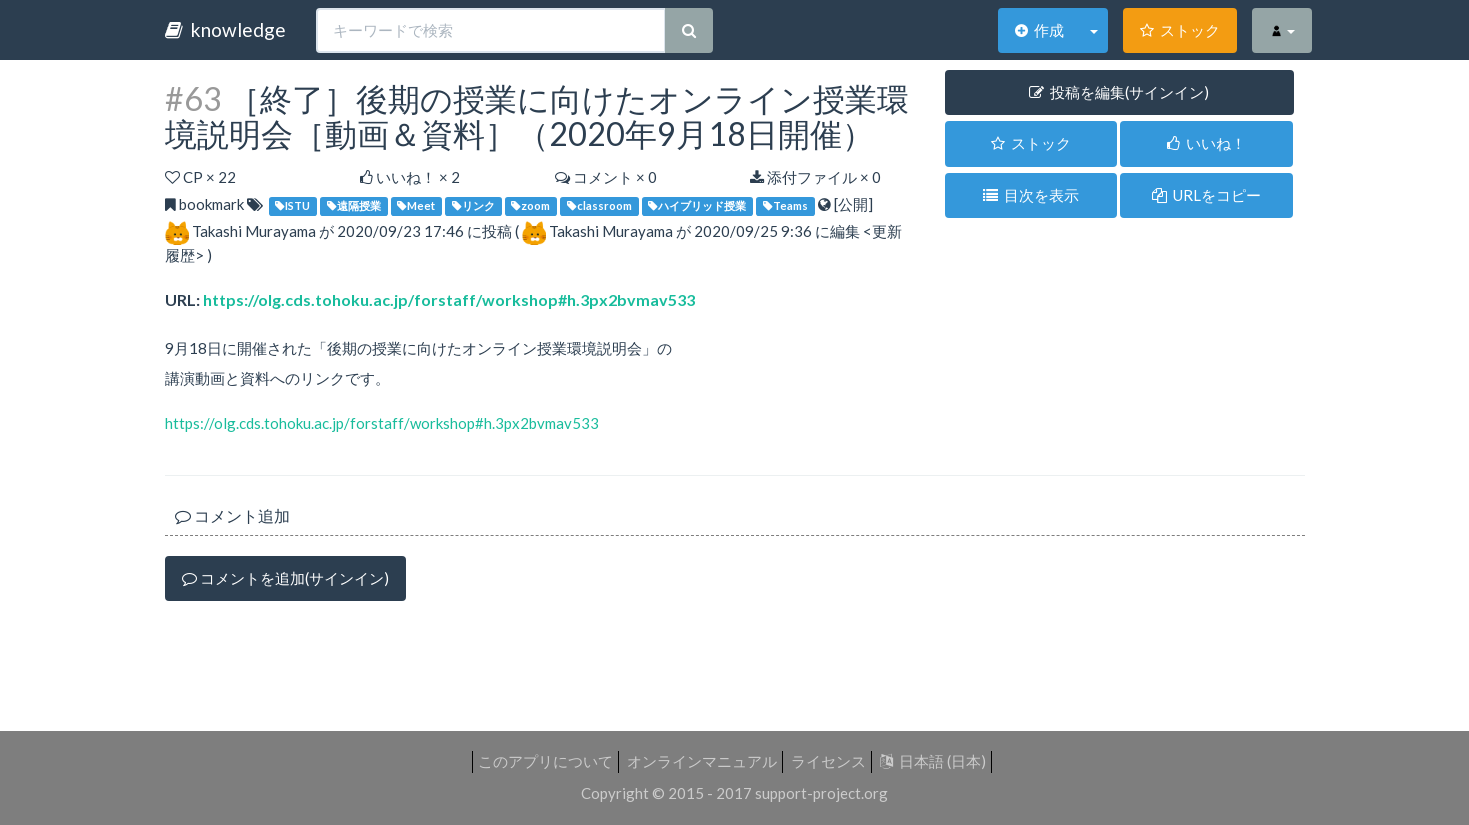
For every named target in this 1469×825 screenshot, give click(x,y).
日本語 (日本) (933, 761)
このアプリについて (545, 761)
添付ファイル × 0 (815, 177)
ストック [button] (1031, 143)
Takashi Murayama (254, 231)
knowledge (225, 29)
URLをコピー (1206, 195)
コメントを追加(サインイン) (285, 578)
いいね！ (1206, 143)
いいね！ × (410, 177)
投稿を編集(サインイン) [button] (1119, 92)
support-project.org (821, 793)
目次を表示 (1031, 195)
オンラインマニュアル (702, 761)
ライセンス (828, 761)
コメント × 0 (606, 177)
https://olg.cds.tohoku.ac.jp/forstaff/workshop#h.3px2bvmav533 (449, 299)
